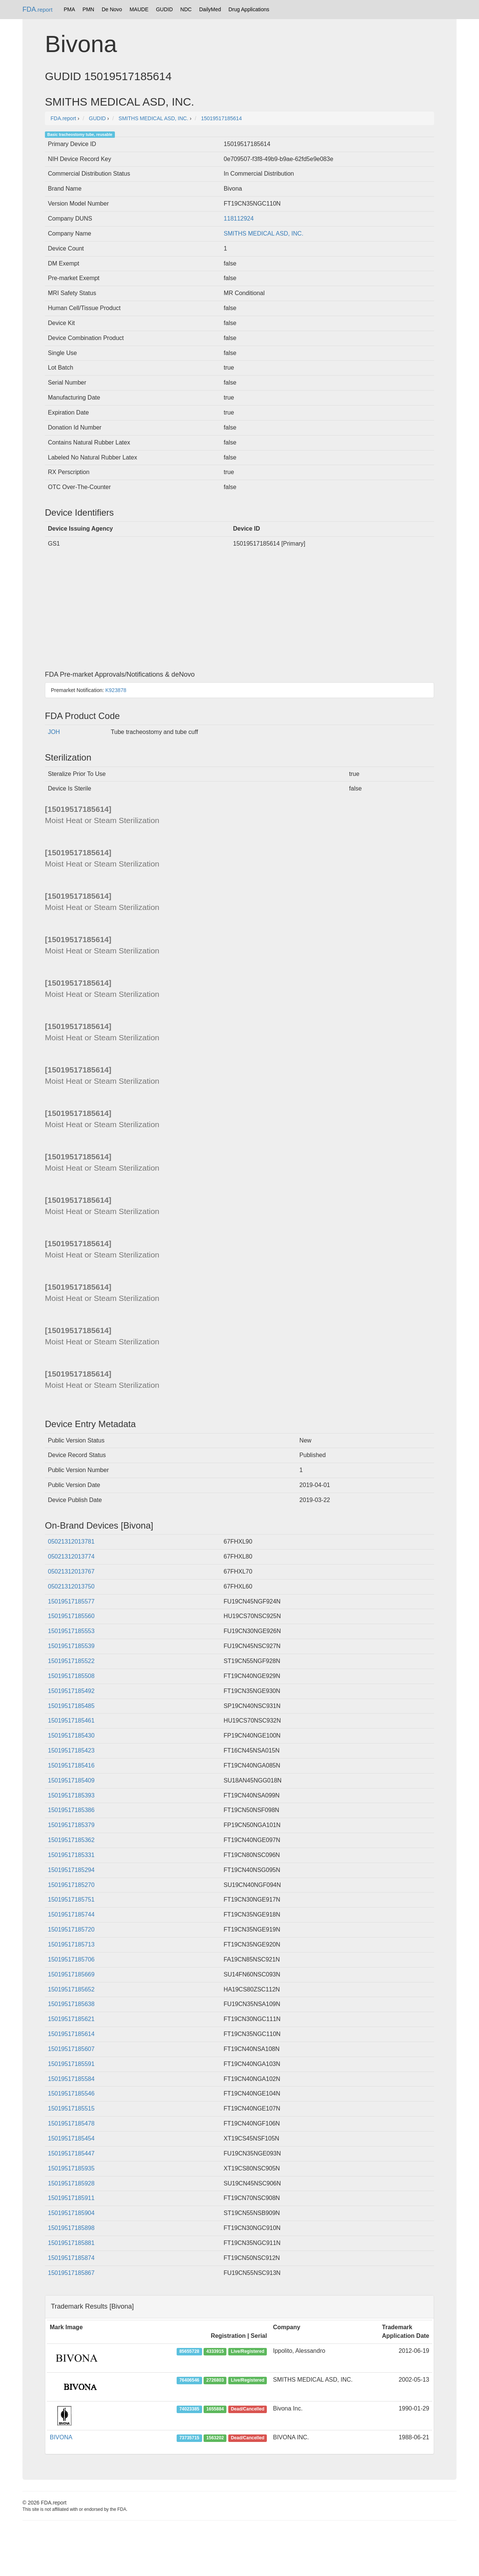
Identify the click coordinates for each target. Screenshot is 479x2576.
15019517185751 (71, 1899)
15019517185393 (71, 1795)
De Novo (112, 9)
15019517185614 (71, 2034)
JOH (54, 732)
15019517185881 (71, 2243)
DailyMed (210, 9)
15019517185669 (71, 1974)
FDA (37, 9)
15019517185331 (71, 1855)
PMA (69, 9)
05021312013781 (71, 1541)
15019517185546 (71, 2093)
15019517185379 (71, 1825)
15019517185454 (71, 2138)
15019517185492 (71, 1691)
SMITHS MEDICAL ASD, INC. (263, 233)
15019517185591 (71, 2064)
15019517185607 (71, 2049)
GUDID (164, 9)
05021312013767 (71, 1571)
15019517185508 (71, 1676)
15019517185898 (71, 2228)
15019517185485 (71, 1706)
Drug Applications (249, 9)
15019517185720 (71, 1929)
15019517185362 (71, 1840)
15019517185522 (71, 1661)
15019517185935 (71, 2168)
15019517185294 (71, 1870)
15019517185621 (71, 2019)
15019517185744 (71, 1914)
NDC (186, 9)
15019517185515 (71, 2108)
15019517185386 (71, 1810)
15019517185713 (71, 1944)
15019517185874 (71, 2258)
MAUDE (139, 9)
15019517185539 (71, 1646)
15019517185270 (71, 1885)
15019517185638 (71, 2004)
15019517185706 (71, 1959)
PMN (88, 9)
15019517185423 (71, 1750)
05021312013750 (71, 1586)
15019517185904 (71, 2213)
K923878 (116, 690)
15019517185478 (71, 2123)
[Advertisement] (239, 611)
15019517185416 (71, 1765)
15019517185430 (71, 1735)
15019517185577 (71, 1601)
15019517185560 (71, 1616)
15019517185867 (71, 2273)
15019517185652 (71, 1989)
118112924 (239, 218)
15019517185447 (71, 2153)
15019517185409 (71, 1780)
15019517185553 (71, 1631)
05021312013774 (71, 1556)
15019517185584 (71, 2079)
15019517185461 (71, 1720)
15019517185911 (71, 2198)
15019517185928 (71, 2183)
